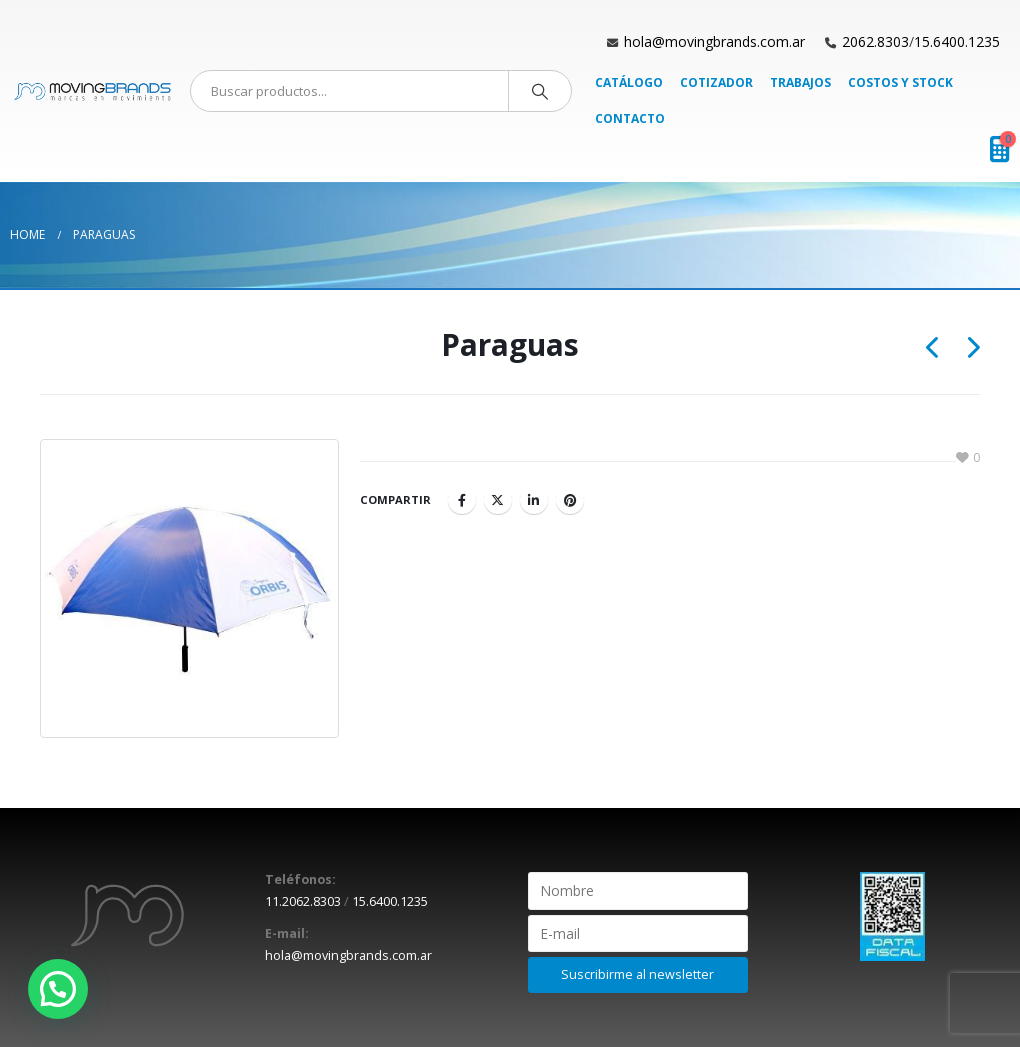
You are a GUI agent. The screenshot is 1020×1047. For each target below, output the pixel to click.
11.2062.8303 (303, 901)
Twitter (498, 500)
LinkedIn (534, 500)
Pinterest (570, 500)
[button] (58, 989)
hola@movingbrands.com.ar (714, 41)
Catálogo (629, 82)
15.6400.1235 (957, 41)
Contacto (630, 118)
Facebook (462, 500)
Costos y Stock (900, 82)
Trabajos (800, 82)
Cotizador (716, 82)
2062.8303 (875, 41)
